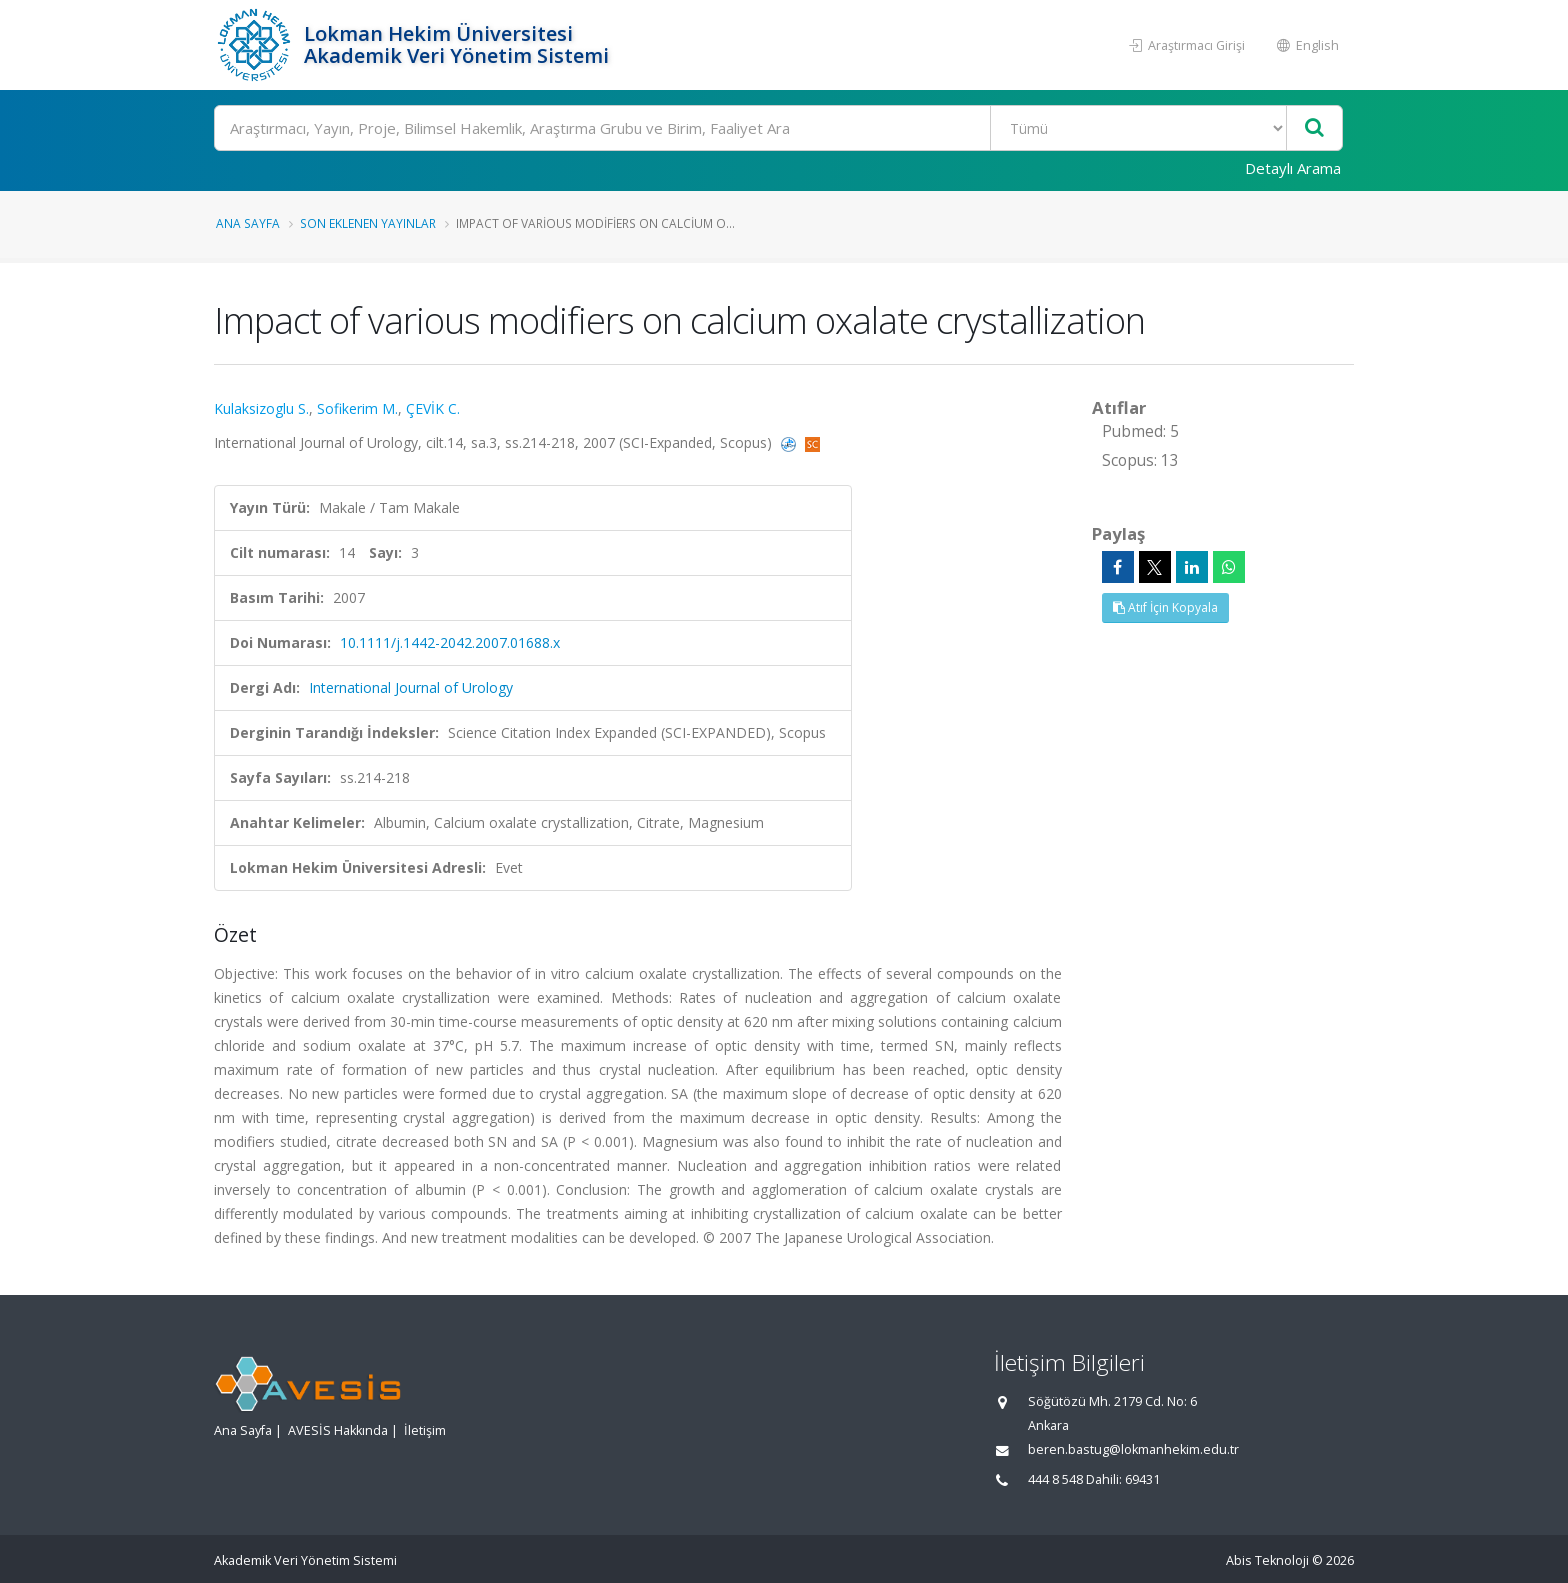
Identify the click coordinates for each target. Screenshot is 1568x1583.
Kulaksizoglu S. (261, 408)
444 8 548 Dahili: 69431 (1094, 1479)
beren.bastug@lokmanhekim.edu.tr (1133, 1449)
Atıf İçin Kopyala (1165, 607)
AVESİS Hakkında (338, 1430)
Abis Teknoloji (1267, 1560)
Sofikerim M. (357, 408)
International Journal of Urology (411, 687)
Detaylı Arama (1293, 168)
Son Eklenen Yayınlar (368, 223)
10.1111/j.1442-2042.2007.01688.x (450, 642)
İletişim (425, 1430)
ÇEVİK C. (433, 408)
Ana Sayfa (248, 223)
